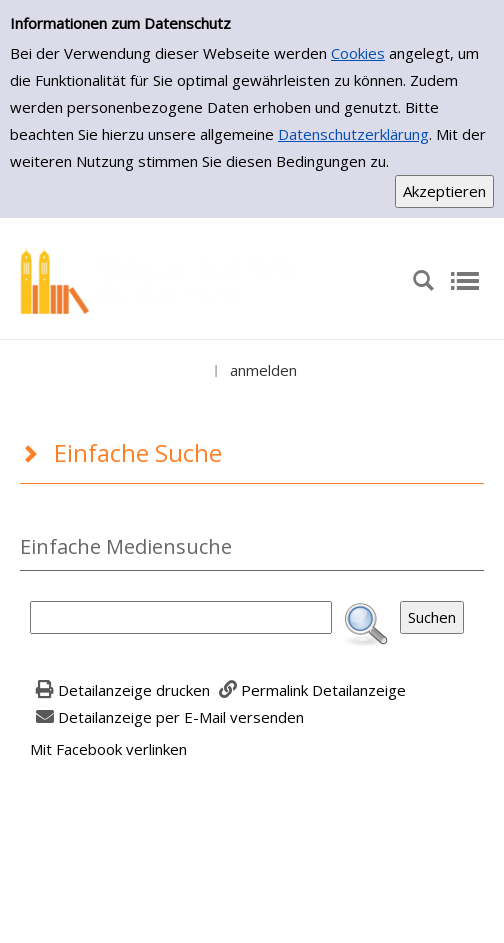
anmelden (263, 370)
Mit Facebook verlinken (108, 749)
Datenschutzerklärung (353, 134)
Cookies (358, 53)
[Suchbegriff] (181, 617)
